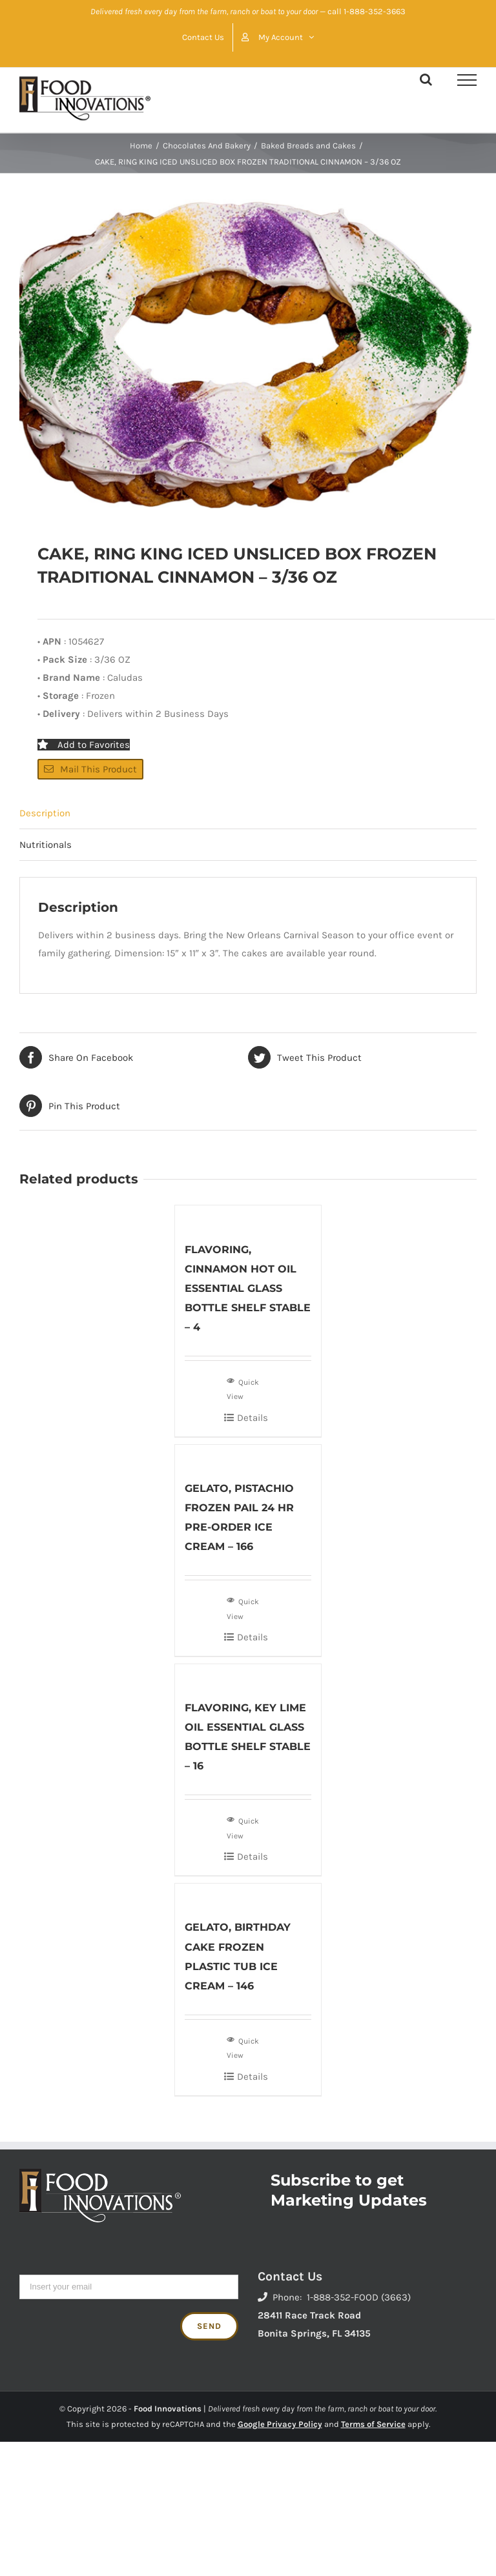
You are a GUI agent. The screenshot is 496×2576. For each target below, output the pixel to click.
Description (44, 813)
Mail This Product (90, 769)
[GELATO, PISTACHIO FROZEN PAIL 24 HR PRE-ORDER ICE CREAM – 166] (248, 1455)
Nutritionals (45, 844)
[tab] (248, 813)
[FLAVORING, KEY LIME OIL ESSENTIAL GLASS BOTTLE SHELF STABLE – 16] (248, 1674)
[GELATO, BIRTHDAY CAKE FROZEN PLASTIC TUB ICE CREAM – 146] (248, 1894)
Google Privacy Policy (280, 2424)
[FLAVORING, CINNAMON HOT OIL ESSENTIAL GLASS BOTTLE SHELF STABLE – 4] (248, 1216)
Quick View (243, 1388)
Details (252, 1418)
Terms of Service (373, 2424)
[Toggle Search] (426, 79)
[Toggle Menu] (467, 80)
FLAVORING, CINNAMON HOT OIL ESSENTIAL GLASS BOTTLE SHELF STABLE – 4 (248, 1288)
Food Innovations (168, 2408)
